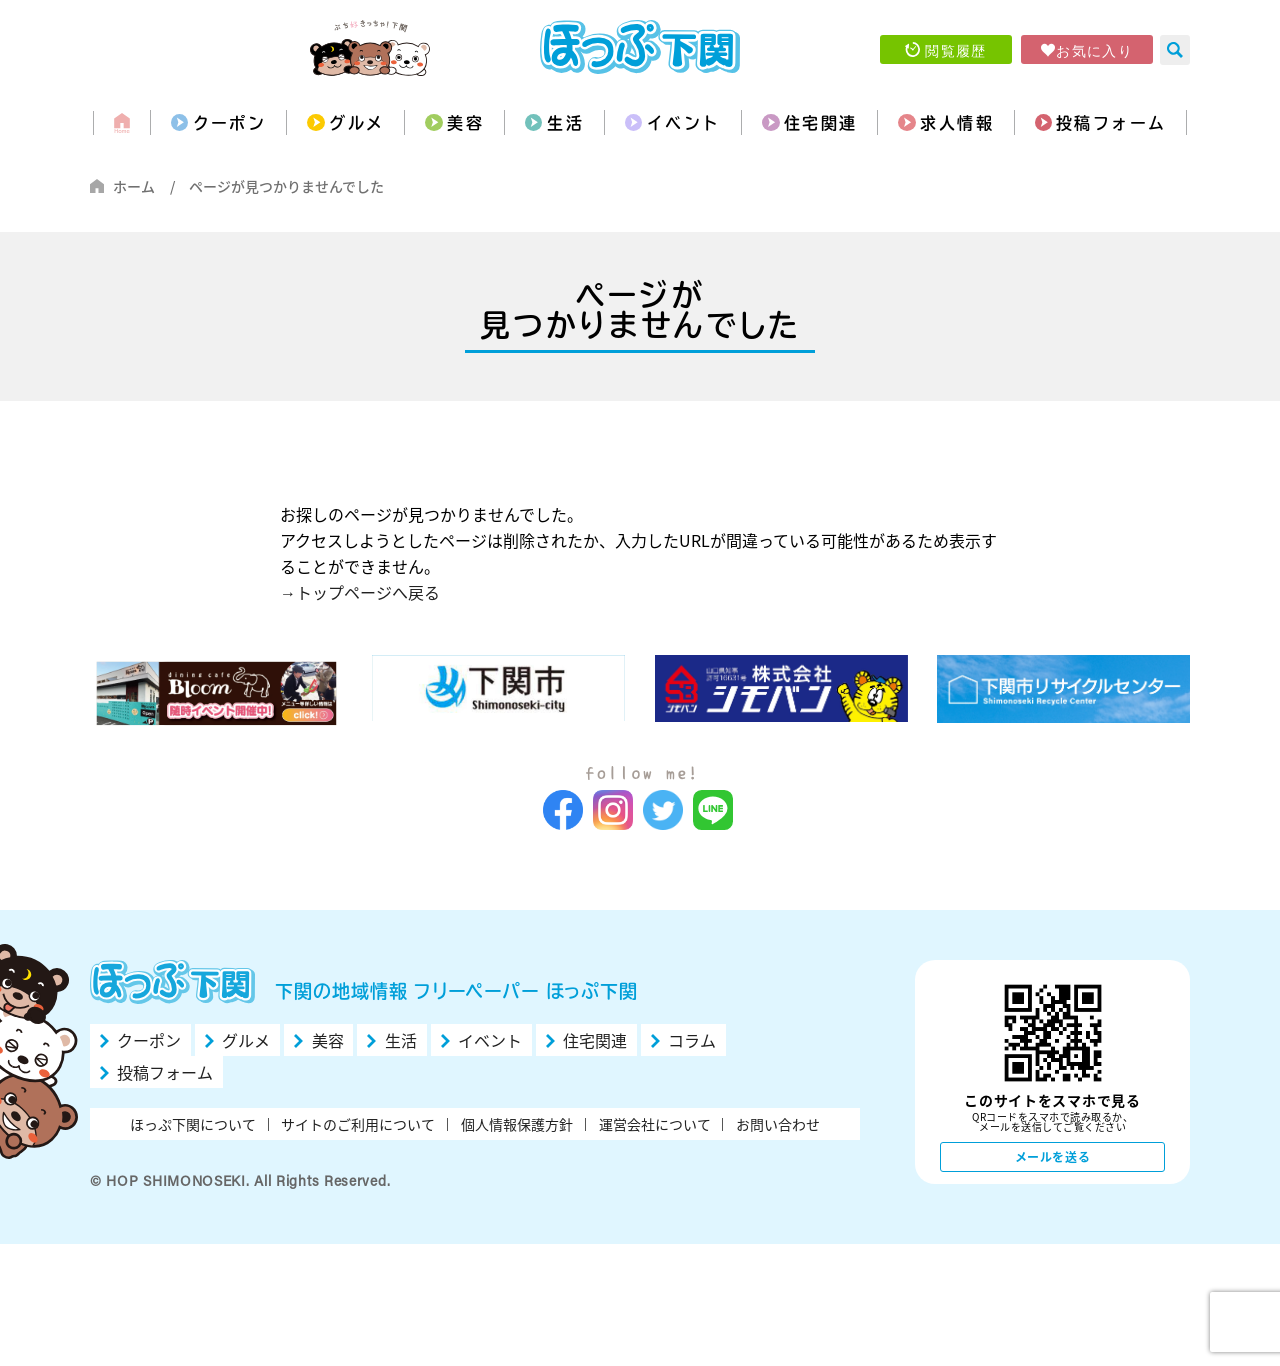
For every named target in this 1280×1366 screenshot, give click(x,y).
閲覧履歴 (956, 50)
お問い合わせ (778, 1124)
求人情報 (957, 123)
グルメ (356, 123)
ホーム (134, 186)
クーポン (230, 123)
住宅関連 (821, 123)
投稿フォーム (1111, 123)
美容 (465, 123)
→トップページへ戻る (360, 592)
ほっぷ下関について (193, 1124)
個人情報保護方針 (517, 1124)
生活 (565, 123)
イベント (684, 123)
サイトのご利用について (358, 1124)
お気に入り (1094, 50)
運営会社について (655, 1124)
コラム (692, 1040)
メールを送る (1053, 1157)
